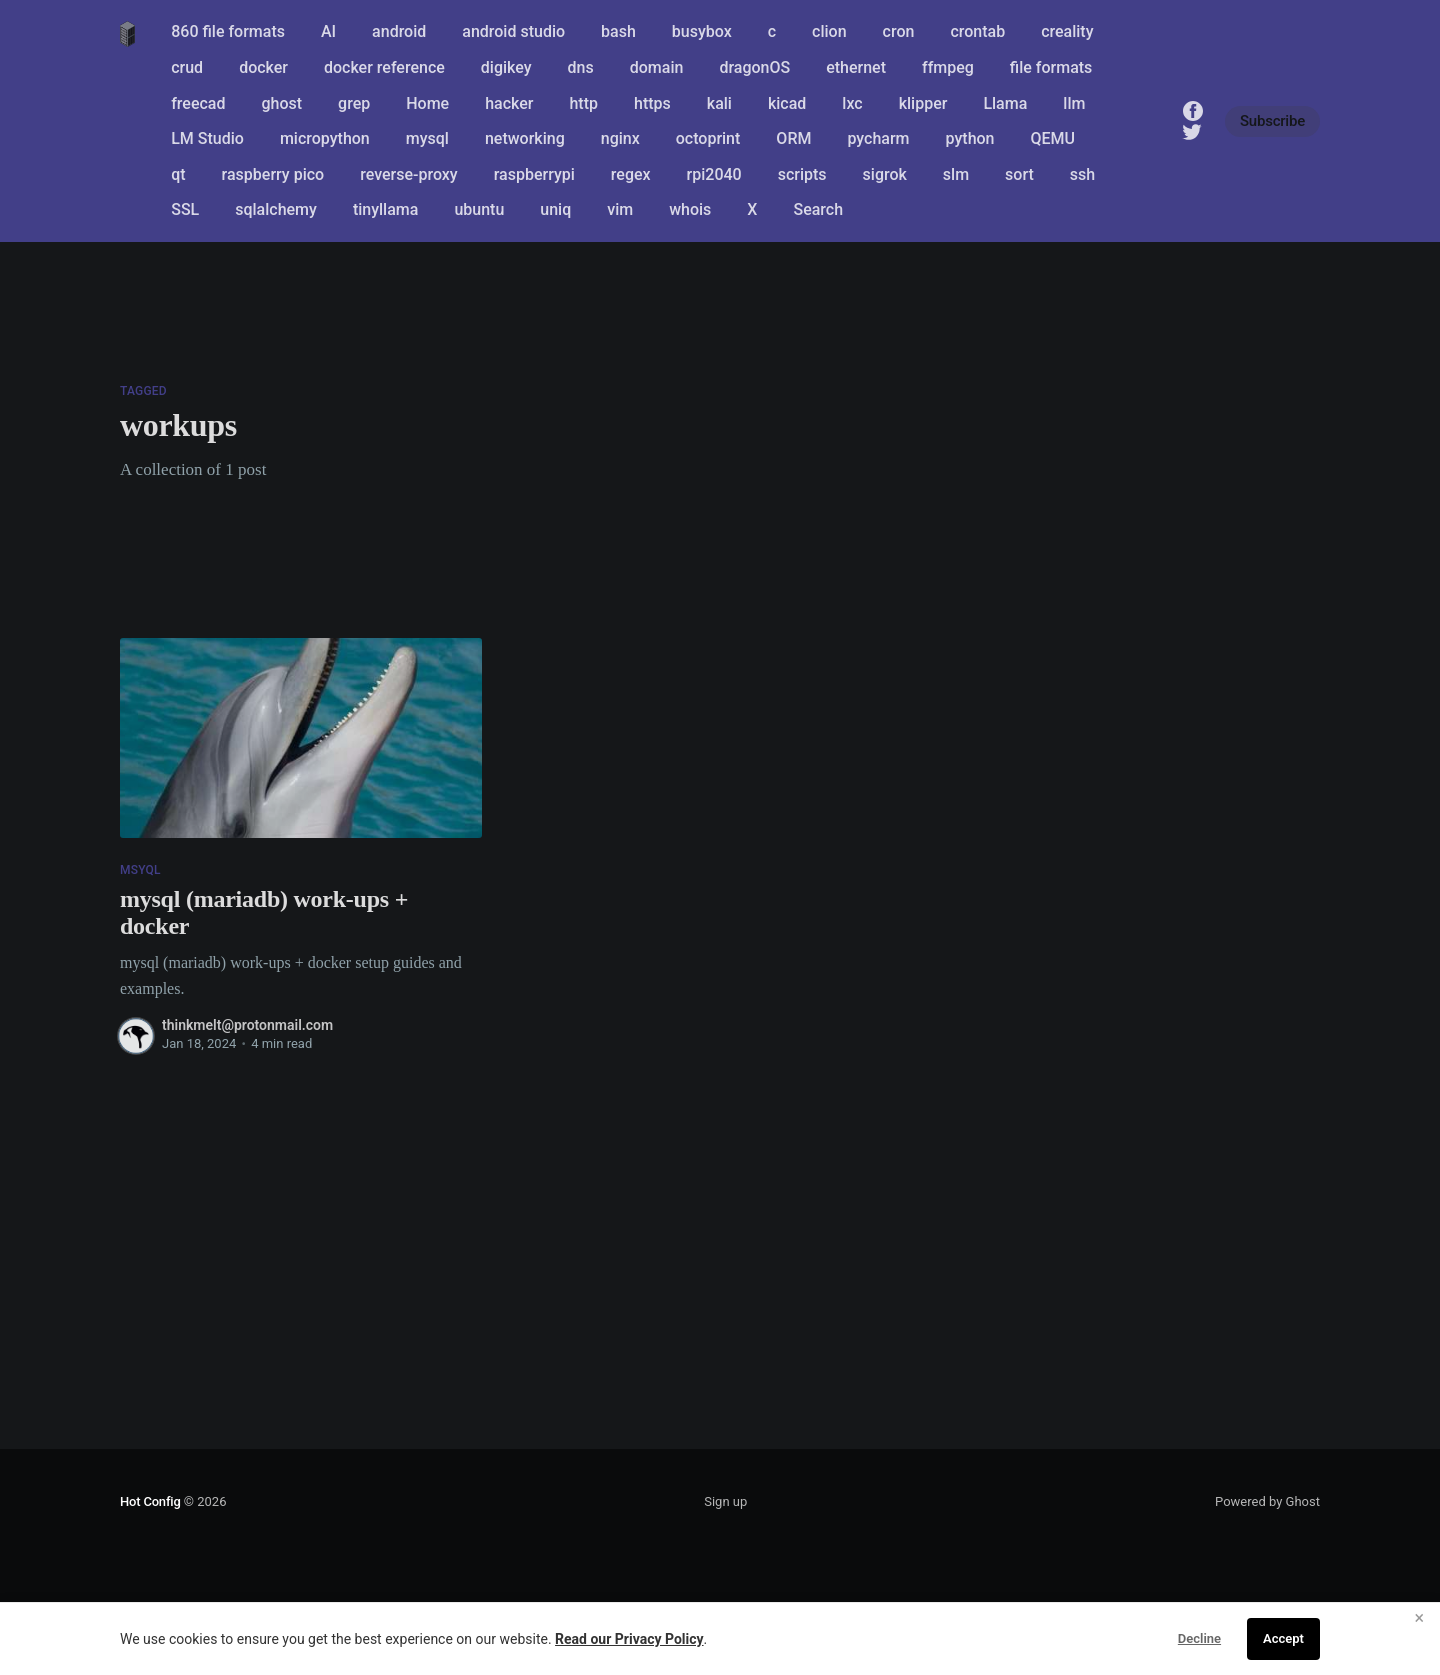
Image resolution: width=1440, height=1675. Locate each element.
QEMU (1053, 138)
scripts (802, 174)
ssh (1082, 174)
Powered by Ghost (1267, 1501)
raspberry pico (273, 174)
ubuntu (479, 209)
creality (1067, 31)
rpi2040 (714, 174)
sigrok (885, 174)
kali (719, 103)
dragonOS (754, 67)
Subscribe (1272, 121)
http (583, 103)
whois (690, 209)
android (399, 31)
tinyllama (386, 209)
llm (1074, 103)
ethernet (856, 67)
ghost (282, 103)
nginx (620, 138)
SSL (185, 209)
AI (328, 31)
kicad (787, 103)
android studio (513, 31)
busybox (702, 31)
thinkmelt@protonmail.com (247, 1025)
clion (829, 31)
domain (657, 67)
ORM (793, 138)
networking (525, 138)
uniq (555, 209)
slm (956, 174)
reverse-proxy (409, 174)
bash (618, 31)
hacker (509, 103)
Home (427, 103)
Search (818, 209)
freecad (198, 103)
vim (620, 209)
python (970, 138)
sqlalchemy (276, 209)
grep (354, 103)
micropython (325, 138)
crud (187, 67)
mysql (427, 138)
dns (581, 67)
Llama (1005, 103)
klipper (923, 103)
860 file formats (228, 31)
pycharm (878, 138)
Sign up (725, 1501)
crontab (977, 31)
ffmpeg (948, 67)
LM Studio (207, 138)
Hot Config (150, 1501)
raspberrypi (534, 174)
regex (631, 174)
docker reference (384, 67)
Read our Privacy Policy (629, 1639)
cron (899, 31)
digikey (506, 67)
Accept (1283, 1638)
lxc (852, 103)
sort (1019, 174)
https (652, 103)
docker (263, 67)
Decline (1199, 1638)
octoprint (708, 138)
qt (178, 174)
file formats (1051, 67)
